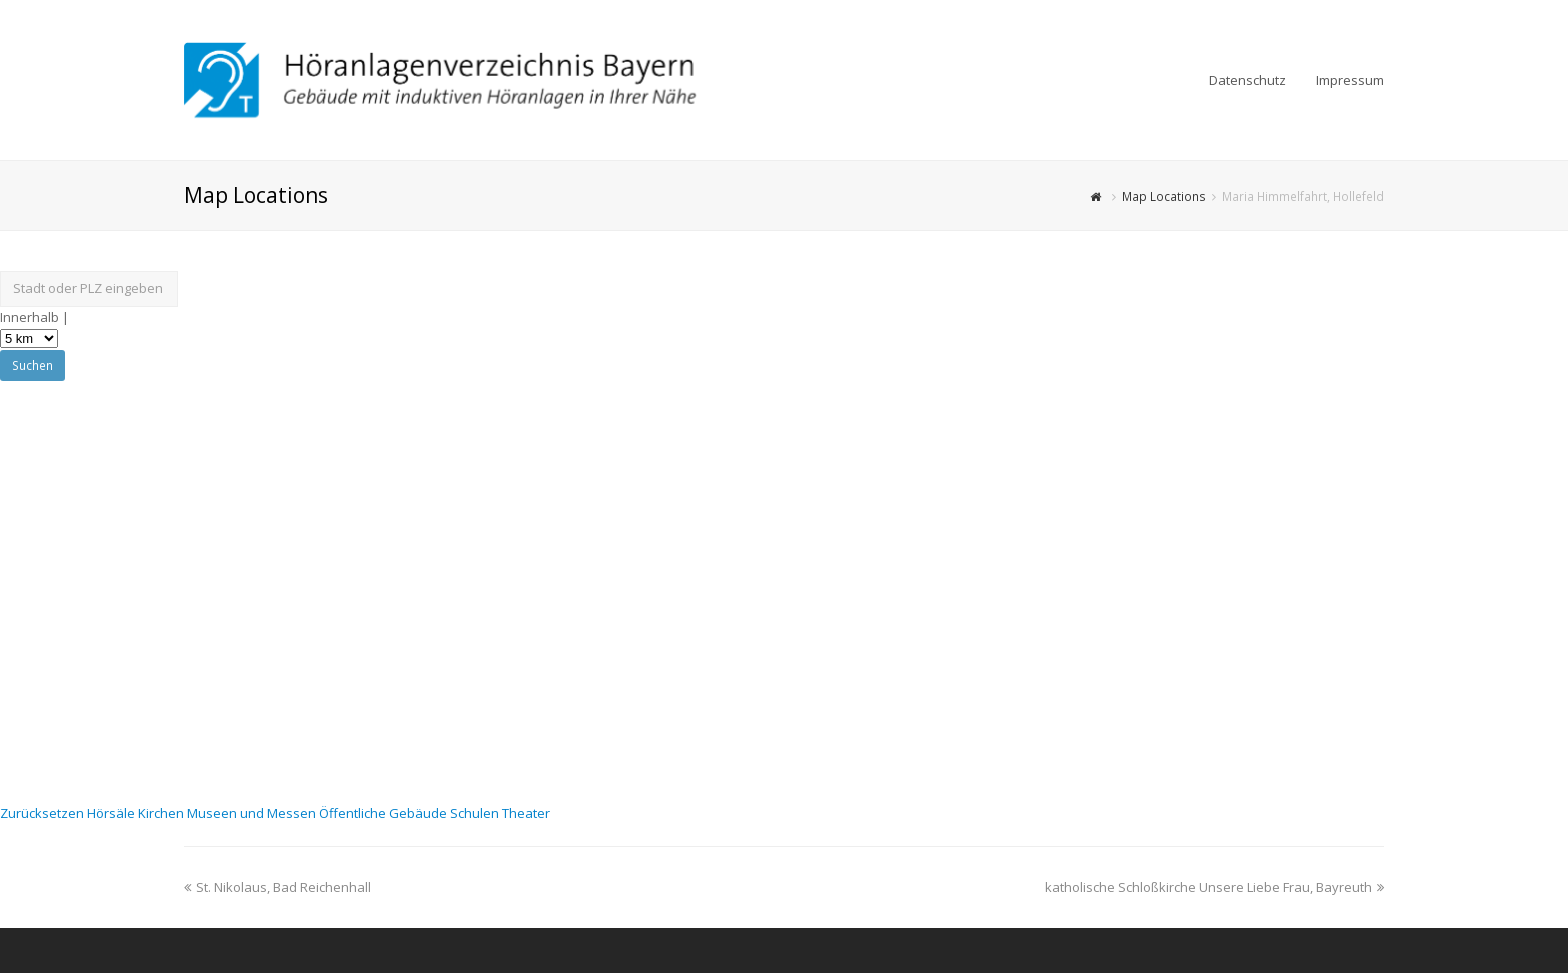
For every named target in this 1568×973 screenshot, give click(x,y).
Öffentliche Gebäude (384, 813)
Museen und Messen (253, 813)
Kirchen (162, 813)
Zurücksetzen (43, 813)
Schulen (476, 813)
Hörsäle (112, 813)
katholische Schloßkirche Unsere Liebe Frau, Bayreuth (1214, 887)
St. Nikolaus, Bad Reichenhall (277, 887)
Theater (526, 813)
